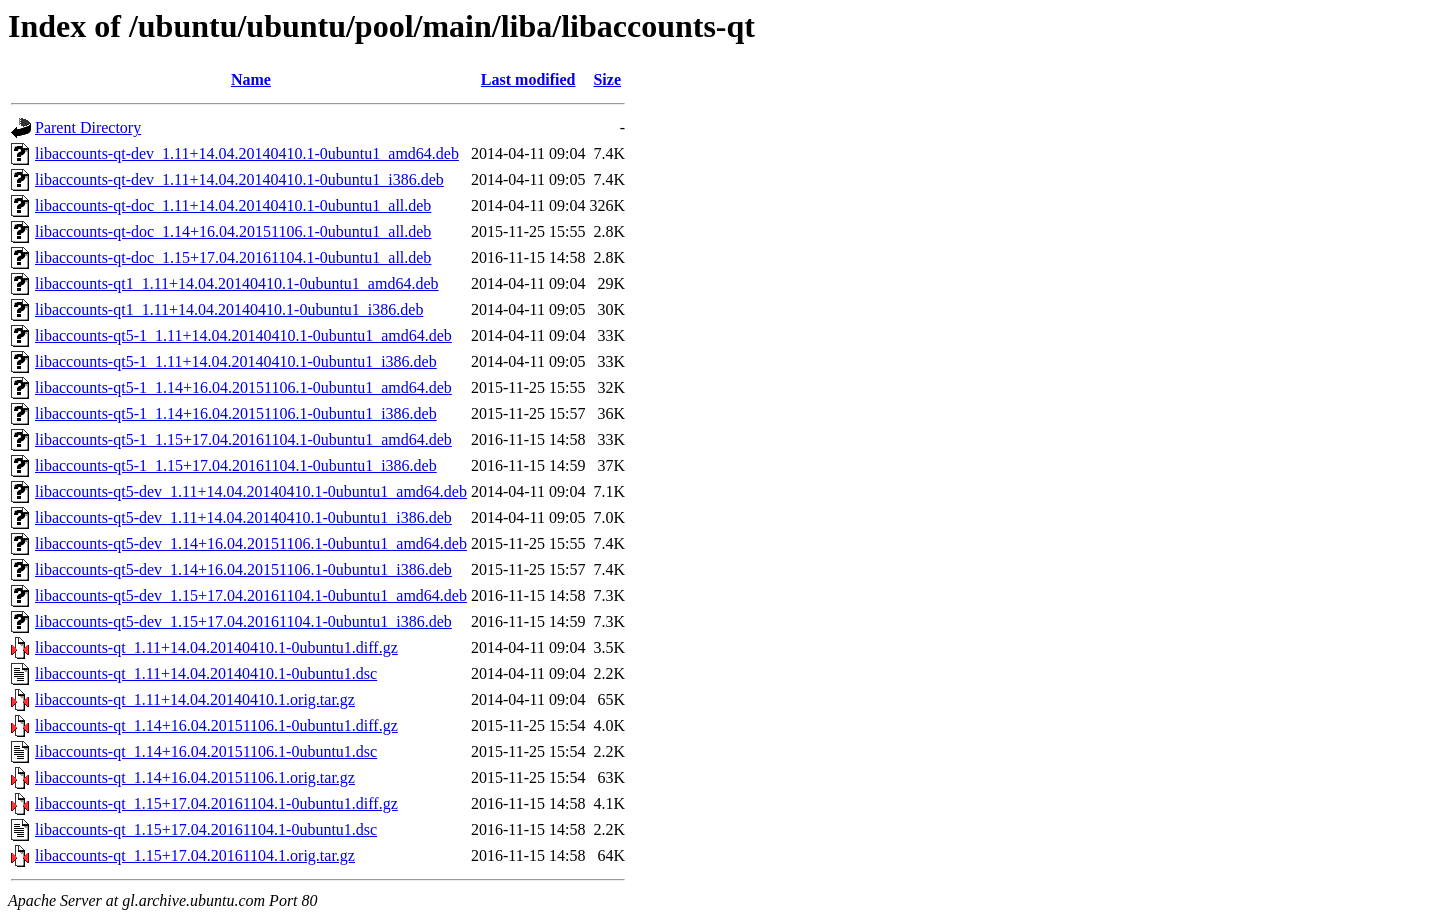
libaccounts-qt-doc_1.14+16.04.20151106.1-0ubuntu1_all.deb (233, 231)
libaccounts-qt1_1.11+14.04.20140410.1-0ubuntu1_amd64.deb (237, 283)
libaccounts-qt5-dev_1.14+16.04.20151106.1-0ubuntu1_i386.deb (243, 569)
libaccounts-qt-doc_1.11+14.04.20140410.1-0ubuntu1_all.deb (233, 205)
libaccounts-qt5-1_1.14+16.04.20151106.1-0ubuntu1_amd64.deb (243, 387)
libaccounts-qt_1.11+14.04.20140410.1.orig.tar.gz (195, 699)
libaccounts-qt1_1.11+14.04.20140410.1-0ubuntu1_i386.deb (229, 309)
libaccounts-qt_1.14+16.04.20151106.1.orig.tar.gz (195, 777)
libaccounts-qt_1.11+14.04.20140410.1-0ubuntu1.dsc (206, 673)
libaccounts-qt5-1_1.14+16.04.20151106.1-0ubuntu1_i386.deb (236, 413)
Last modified (528, 79)
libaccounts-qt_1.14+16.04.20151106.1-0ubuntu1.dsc (206, 751)
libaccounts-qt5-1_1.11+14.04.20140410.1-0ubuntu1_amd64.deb (243, 335)
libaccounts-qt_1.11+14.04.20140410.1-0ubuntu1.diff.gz (216, 647)
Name (251, 79)
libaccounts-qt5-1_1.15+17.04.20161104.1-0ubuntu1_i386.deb (236, 465)
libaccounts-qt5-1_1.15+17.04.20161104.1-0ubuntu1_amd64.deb (243, 439)
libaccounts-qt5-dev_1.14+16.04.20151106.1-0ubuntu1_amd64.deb (251, 543)
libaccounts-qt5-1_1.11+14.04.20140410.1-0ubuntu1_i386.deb (236, 361)
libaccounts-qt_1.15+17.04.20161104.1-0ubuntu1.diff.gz (216, 803)
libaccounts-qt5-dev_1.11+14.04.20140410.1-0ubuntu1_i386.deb (243, 517)
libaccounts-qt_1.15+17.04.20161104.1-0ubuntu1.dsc (206, 829)
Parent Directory (88, 127)
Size (607, 79)
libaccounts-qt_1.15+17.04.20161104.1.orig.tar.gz (195, 855)
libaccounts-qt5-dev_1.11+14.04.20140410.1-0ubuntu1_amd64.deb (251, 491)
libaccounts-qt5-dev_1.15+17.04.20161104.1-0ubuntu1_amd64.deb (251, 595)
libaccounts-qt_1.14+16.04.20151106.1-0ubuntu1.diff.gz (216, 725)
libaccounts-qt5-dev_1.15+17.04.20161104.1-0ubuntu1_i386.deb (243, 621)
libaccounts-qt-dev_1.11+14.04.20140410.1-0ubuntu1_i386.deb (239, 179)
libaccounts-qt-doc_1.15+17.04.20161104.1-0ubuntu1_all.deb (233, 257)
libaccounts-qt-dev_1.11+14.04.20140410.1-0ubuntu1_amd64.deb (247, 153)
